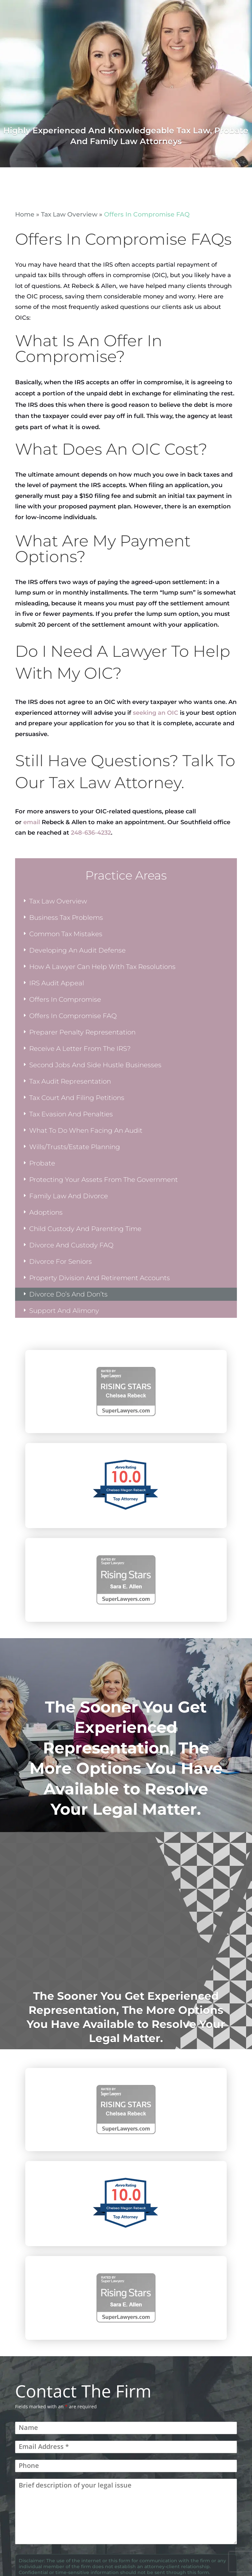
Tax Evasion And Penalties (71, 1114)
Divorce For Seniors (60, 1261)
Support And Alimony (64, 1311)
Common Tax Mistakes (65, 934)
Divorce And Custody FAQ (71, 1245)
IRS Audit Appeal (56, 983)
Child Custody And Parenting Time (85, 1229)
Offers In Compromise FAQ (73, 1016)
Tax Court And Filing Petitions (76, 1098)
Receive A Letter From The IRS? (80, 1048)
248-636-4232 (91, 832)
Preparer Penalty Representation (82, 1032)
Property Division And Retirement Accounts (99, 1278)
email (31, 822)
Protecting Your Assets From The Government (103, 1180)
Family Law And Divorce (68, 1196)
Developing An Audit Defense (77, 950)
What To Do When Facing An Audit (85, 1130)
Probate (42, 1163)
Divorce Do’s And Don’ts (68, 1294)
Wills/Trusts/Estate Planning (74, 1147)
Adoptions (46, 1212)
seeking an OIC (155, 712)
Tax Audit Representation (70, 1081)
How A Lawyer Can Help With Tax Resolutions (102, 967)
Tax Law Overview (69, 214)
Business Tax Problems (66, 917)
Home (24, 214)
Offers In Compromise (65, 999)
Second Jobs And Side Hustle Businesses (95, 1065)
